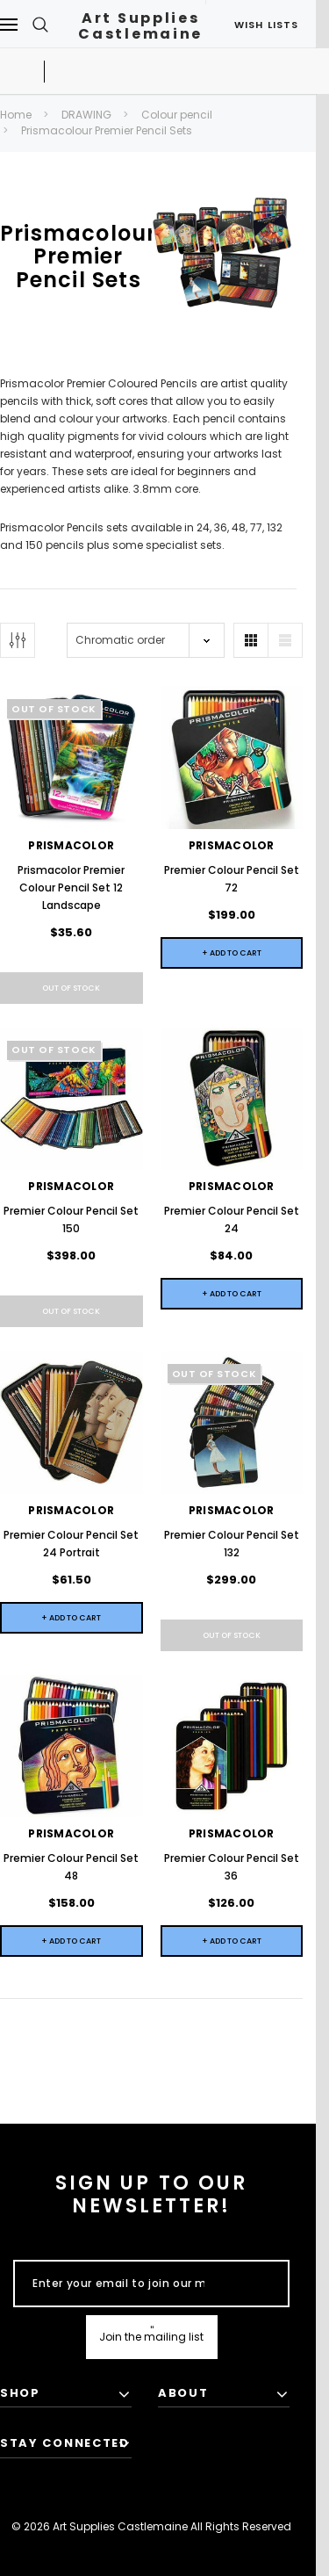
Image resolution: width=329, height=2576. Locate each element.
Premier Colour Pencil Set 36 (231, 1867)
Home (16, 114)
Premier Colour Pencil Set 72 (231, 878)
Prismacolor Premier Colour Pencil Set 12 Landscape (71, 887)
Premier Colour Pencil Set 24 (231, 1219)
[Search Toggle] (40, 24)
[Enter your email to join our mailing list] (118, 2283)
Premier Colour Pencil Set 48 (71, 1867)
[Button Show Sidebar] (17, 640)
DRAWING (86, 114)
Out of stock (71, 988)
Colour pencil (176, 114)
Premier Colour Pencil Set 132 (231, 1543)
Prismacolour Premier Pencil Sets (106, 130)
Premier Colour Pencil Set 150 (71, 1219)
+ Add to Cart (231, 953)
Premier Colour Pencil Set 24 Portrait (71, 1543)
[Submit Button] (152, 2337)
